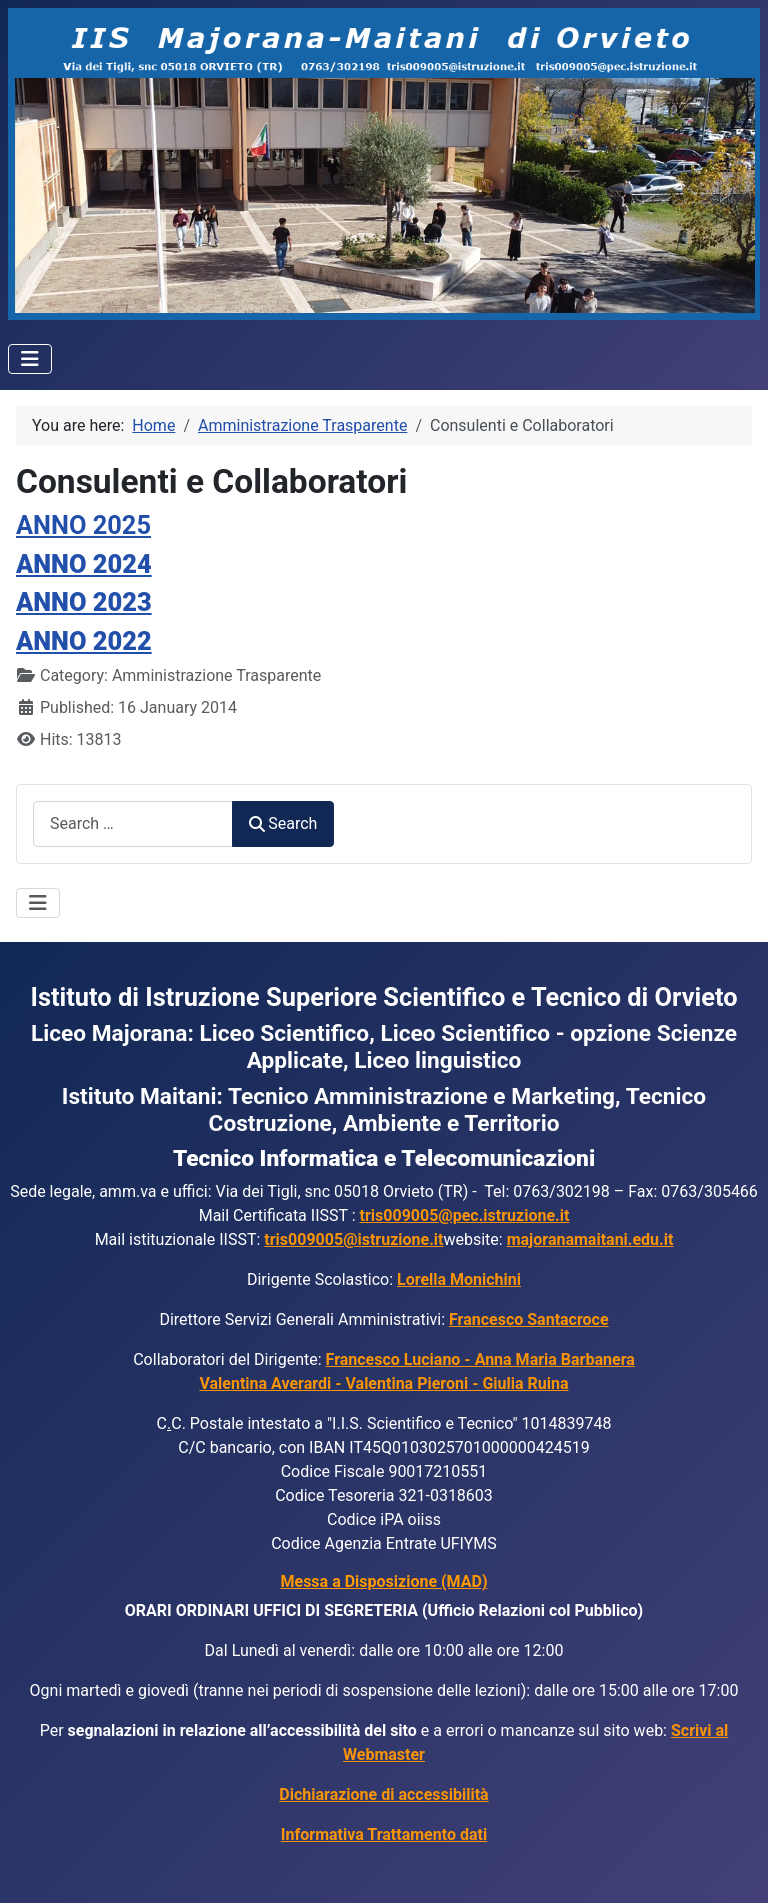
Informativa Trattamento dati (384, 1834)
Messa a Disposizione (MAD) (384, 1581)
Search (283, 823)
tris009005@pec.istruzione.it (465, 1215)
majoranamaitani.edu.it (590, 1239)
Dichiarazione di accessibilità (383, 1794)
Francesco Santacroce (529, 1319)
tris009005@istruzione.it (353, 1239)
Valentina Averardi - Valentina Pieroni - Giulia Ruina (383, 1383)
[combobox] (133, 823)
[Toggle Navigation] (30, 359)
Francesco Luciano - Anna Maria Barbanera (480, 1359)
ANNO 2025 (83, 525)
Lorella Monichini (459, 1279)
